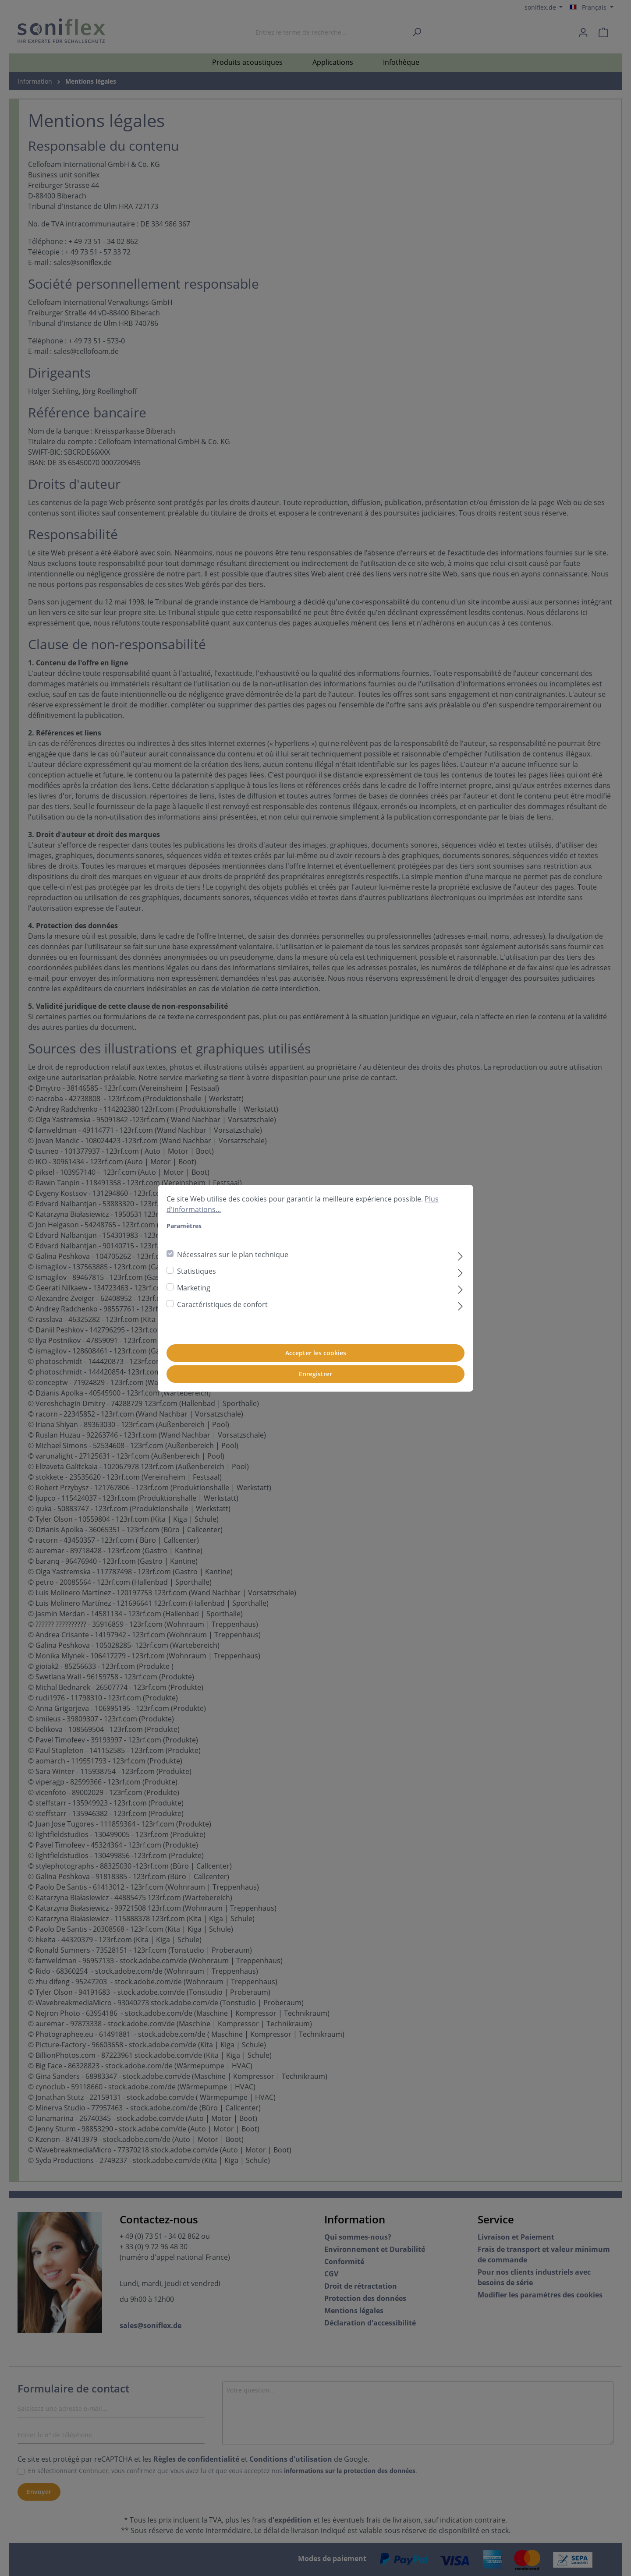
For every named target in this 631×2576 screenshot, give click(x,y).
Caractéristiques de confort (222, 1304)
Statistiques (196, 1271)
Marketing (193, 1288)
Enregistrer (315, 1374)
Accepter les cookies (315, 1353)
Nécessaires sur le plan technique (232, 1254)
